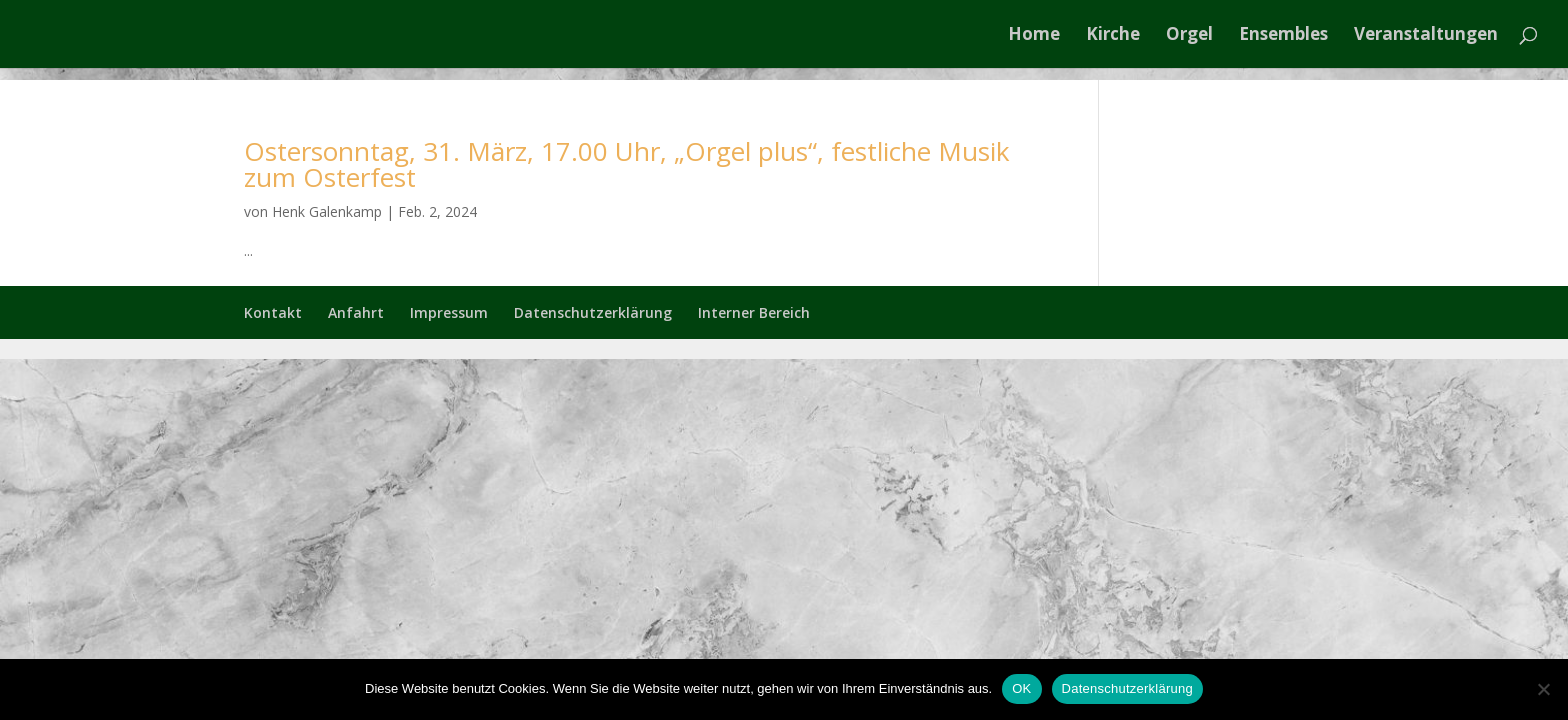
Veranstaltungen (1426, 36)
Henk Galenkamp (327, 211)
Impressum (449, 312)
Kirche (1113, 36)
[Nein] (1543, 689)
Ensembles (1283, 36)
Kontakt (273, 312)
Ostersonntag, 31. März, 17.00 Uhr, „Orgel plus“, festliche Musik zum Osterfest (627, 164)
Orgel (1189, 36)
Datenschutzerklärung (593, 312)
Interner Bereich (754, 312)
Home (1034, 36)
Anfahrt (356, 312)
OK (1021, 688)
